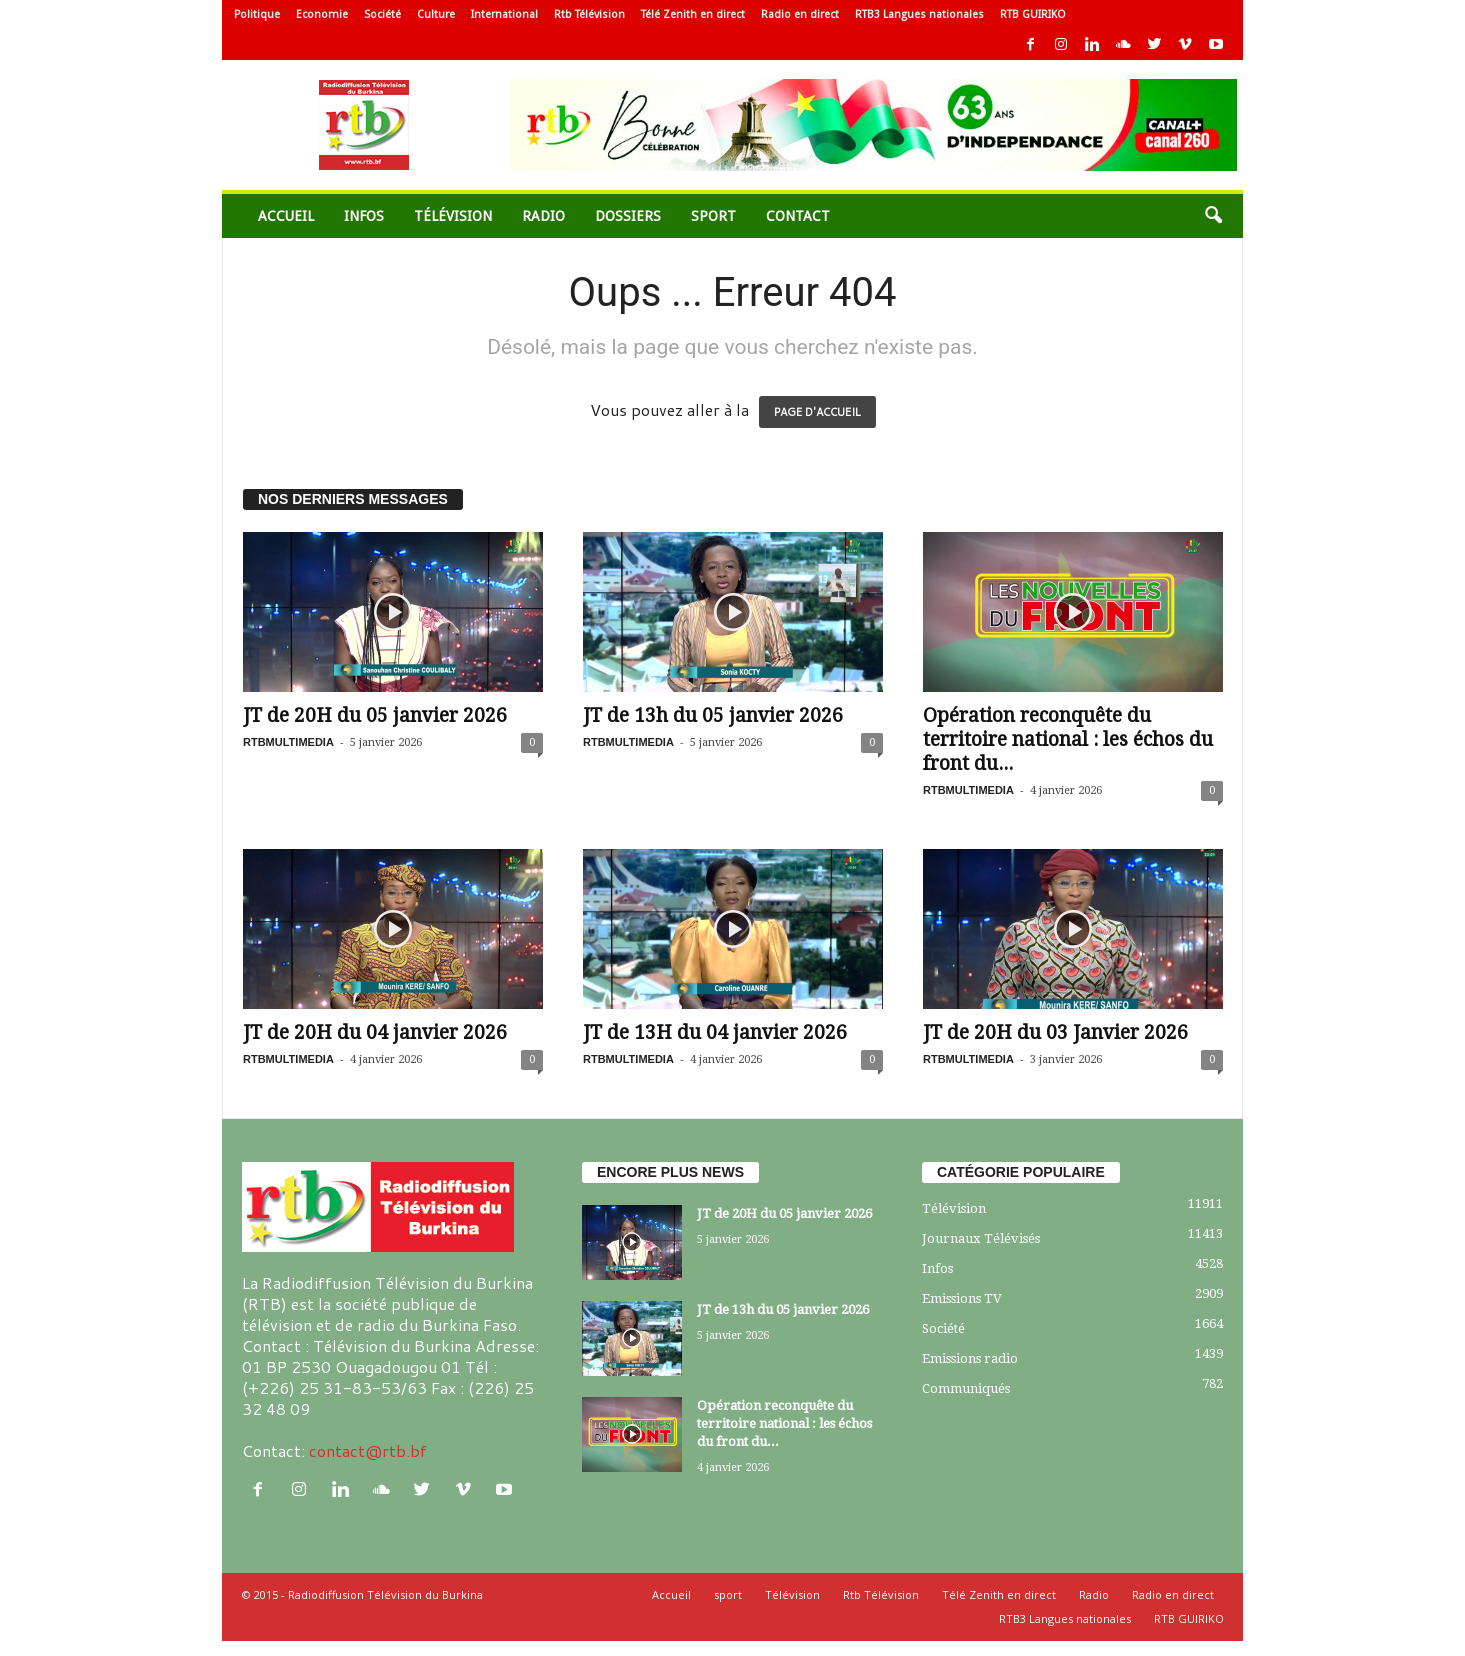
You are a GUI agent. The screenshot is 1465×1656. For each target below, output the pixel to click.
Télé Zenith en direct (693, 14)
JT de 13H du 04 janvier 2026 (715, 1032)
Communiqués (966, 1388)
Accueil (286, 216)
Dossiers (628, 216)
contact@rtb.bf (368, 1450)
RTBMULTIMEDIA (288, 742)
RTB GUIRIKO (1033, 14)
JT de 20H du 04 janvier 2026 (375, 1032)
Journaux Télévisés (981, 1238)
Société (382, 14)
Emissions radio (970, 1358)
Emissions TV (962, 1298)
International (504, 14)
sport (713, 216)
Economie (322, 14)
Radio (543, 216)
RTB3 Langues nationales (919, 14)
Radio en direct (800, 14)
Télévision (453, 216)
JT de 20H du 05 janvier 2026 (375, 715)
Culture (436, 14)
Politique (257, 14)
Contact (798, 216)
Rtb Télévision (589, 14)
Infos (364, 216)
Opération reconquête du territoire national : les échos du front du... (1068, 739)
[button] (1213, 216)
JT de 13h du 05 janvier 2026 (713, 715)
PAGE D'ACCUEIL (817, 412)
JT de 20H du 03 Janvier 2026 (1055, 1032)
